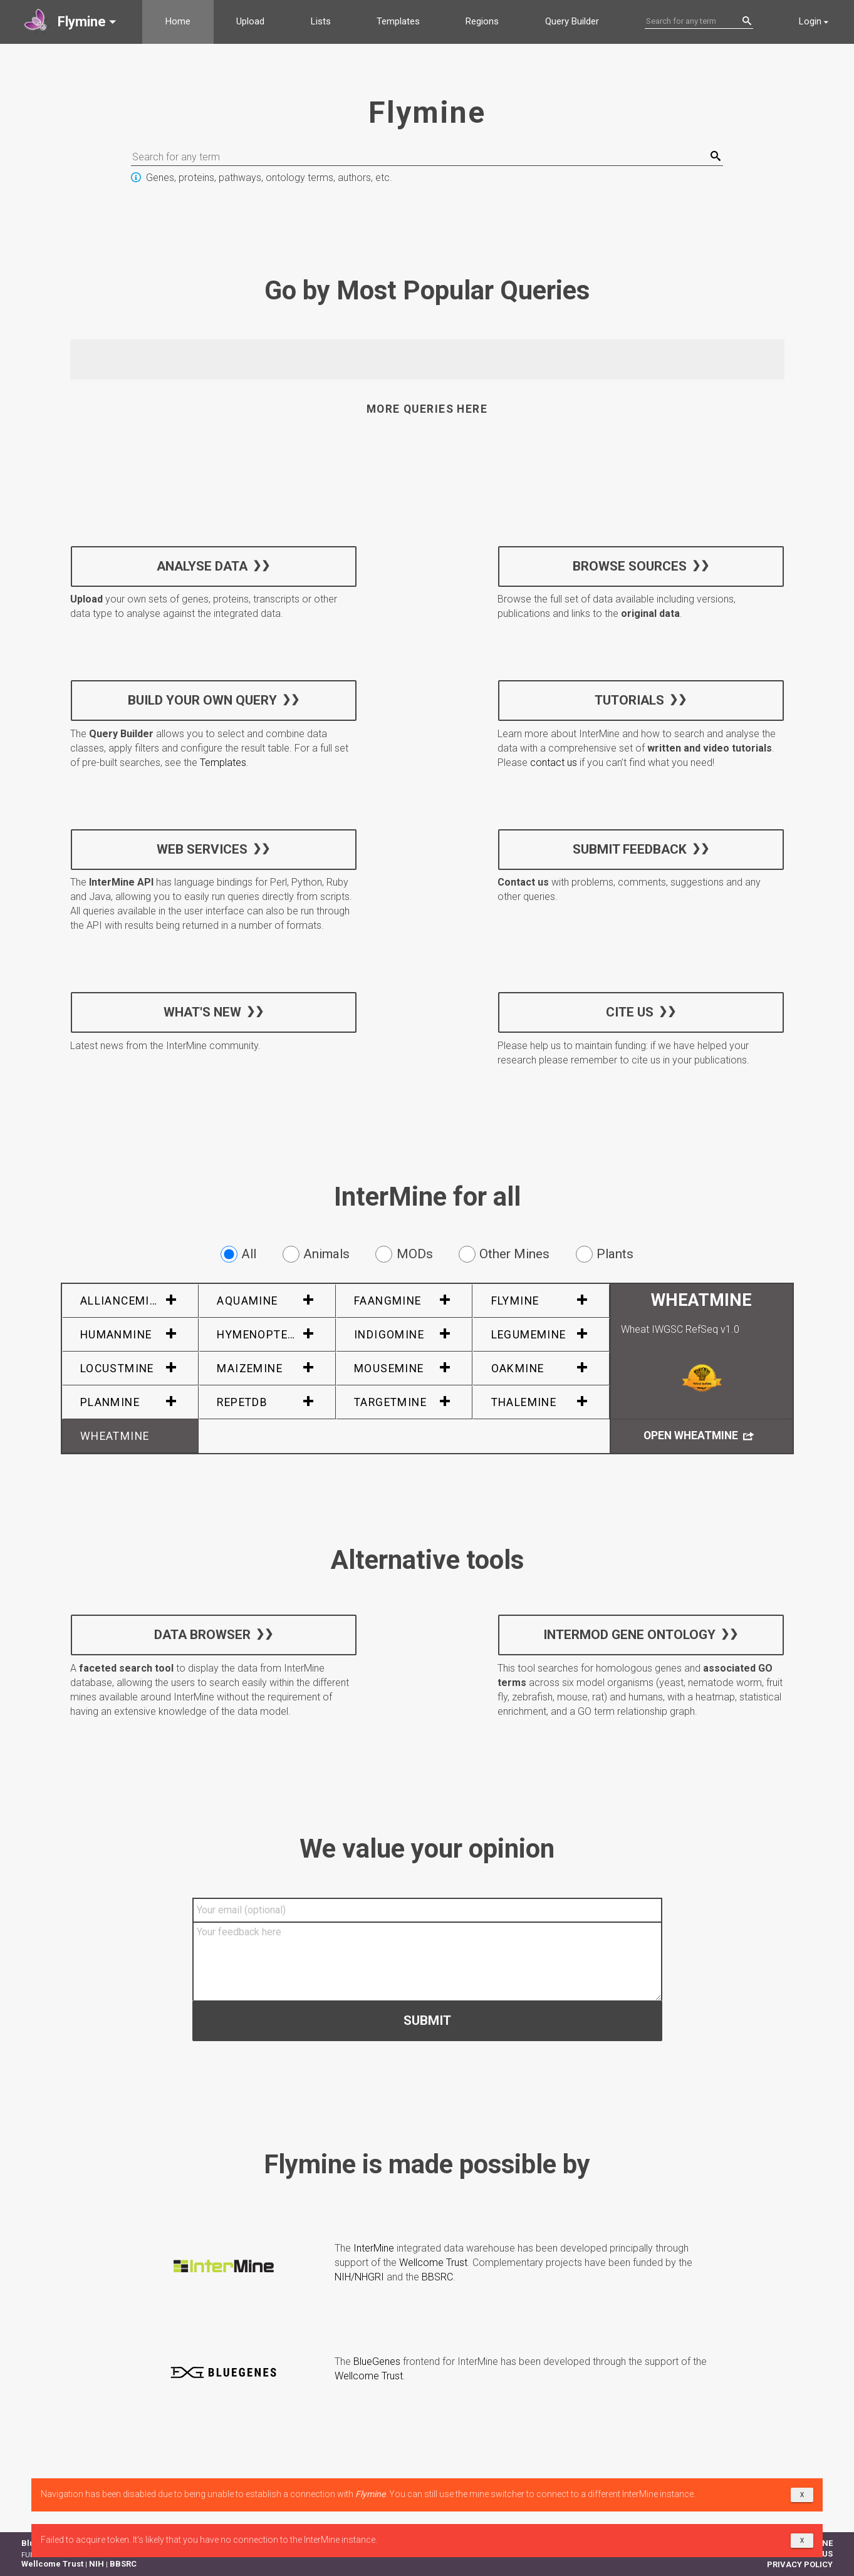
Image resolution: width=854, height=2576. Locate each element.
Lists (321, 21)
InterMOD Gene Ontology (629, 1634)
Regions (482, 21)
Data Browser (202, 1634)
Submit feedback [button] (630, 848)
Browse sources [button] (630, 565)
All (238, 1254)
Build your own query (201, 700)
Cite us (630, 1011)
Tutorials (629, 700)
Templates (398, 21)
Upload (250, 21)
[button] (71, 22)
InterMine (373, 2248)
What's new (202, 1011)
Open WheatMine (698, 1436)
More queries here (427, 409)
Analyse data (202, 565)
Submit (427, 2019)
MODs (403, 1254)
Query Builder (572, 21)
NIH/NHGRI (359, 2277)
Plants (604, 1254)
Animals (316, 1254)
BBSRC (437, 2277)
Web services (202, 848)
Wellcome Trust (433, 2262)
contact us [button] (553, 762)
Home (177, 21)
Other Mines (504, 1254)
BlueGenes (376, 2361)
